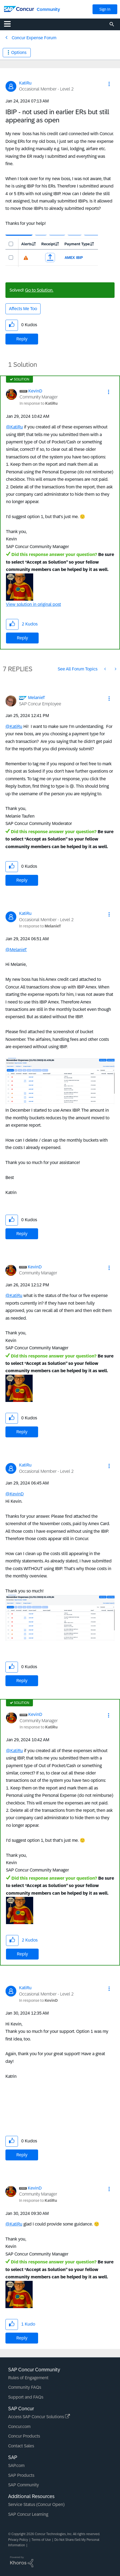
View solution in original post (33, 604)
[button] (109, 84)
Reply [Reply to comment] (22, 638)
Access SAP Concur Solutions (39, 2416)
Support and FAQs (25, 2397)
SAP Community (23, 2485)
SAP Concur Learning (28, 2514)
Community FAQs (24, 2387)
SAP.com (16, 2465)
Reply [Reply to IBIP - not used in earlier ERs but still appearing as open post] (21, 339)
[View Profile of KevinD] (35, 391)
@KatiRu (14, 427)
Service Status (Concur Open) (36, 2504)
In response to (39, 403)
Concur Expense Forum (34, 37)
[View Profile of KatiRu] (25, 83)
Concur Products (24, 2436)
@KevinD (14, 1494)
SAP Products (21, 2475)
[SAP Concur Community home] (19, 8)
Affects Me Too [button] (23, 308)
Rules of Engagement (28, 2377)
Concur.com (19, 2426)
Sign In (104, 9)
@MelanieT (16, 949)
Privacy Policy (18, 2540)
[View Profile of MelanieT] (36, 697)
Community (48, 9)
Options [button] (18, 52)
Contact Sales (21, 2446)
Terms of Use (41, 2540)
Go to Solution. (39, 290)
